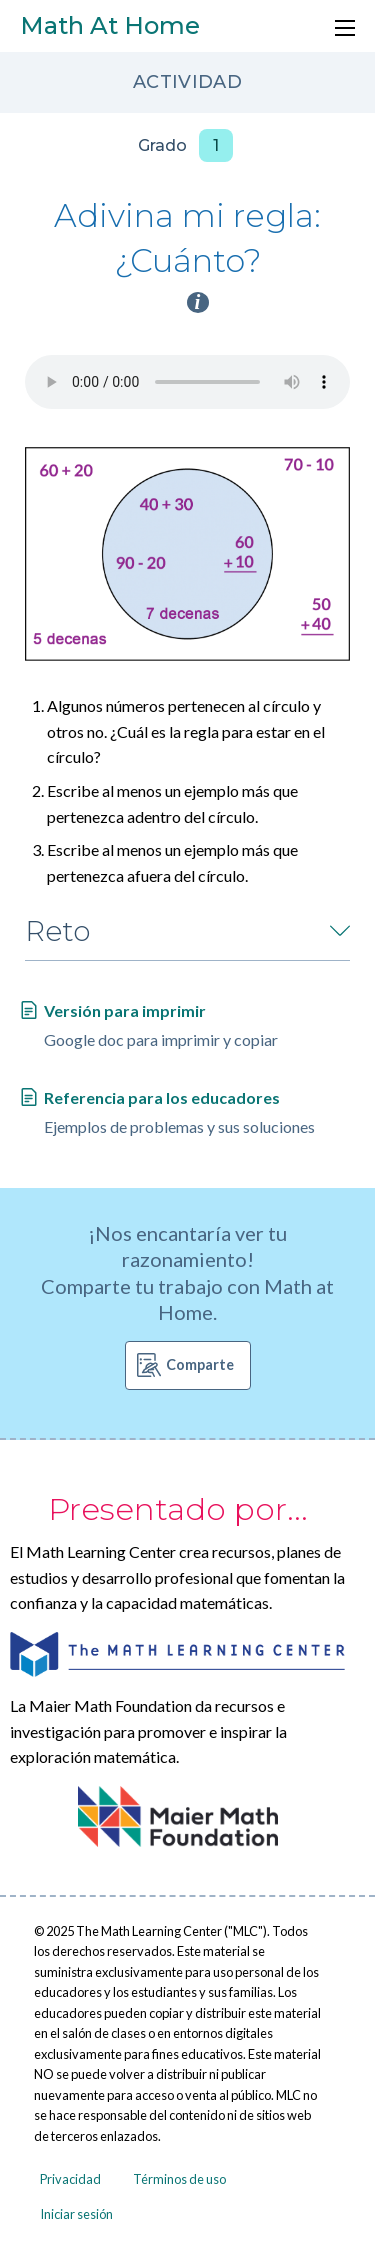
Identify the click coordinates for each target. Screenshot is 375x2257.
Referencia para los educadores (162, 1097)
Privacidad (70, 2179)
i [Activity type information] (198, 302)
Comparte (200, 1364)
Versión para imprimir (125, 1010)
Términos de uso (179, 2179)
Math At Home (110, 25)
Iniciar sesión (76, 2214)
